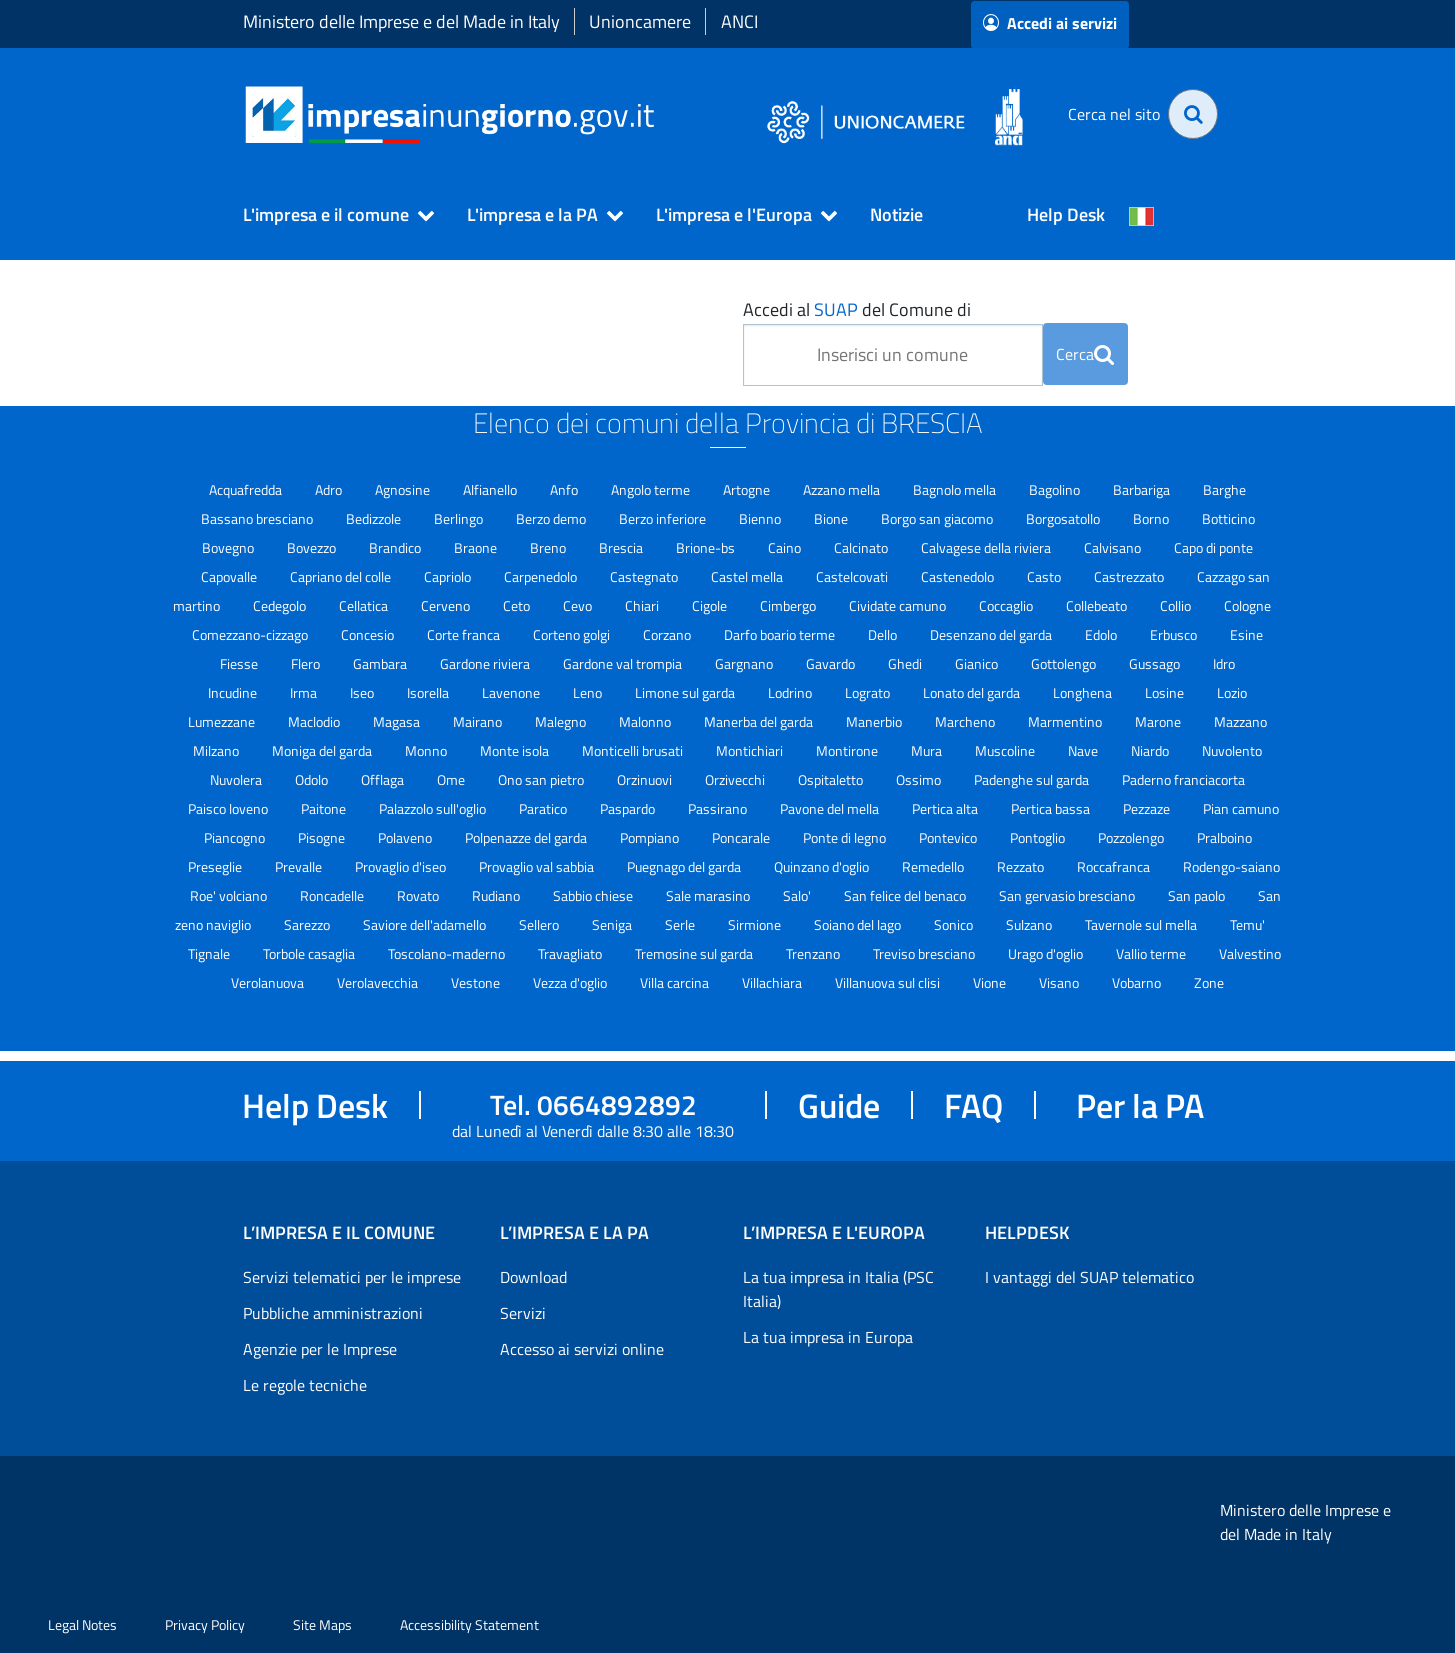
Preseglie (216, 866)
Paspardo (629, 808)
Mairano (479, 721)
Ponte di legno (846, 837)
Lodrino (791, 692)
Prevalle (300, 866)
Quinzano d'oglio (823, 866)
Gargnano (745, 663)
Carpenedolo (542, 576)
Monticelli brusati (634, 750)
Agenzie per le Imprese (320, 1349)
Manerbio (875, 721)
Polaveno (406, 837)
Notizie (896, 214)
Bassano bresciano (258, 518)
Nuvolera (237, 779)
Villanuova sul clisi (889, 982)
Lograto (869, 692)
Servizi (523, 1313)
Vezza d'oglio (571, 982)
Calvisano (1114, 547)
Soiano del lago (859, 924)
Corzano (668, 634)
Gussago (1156, 663)
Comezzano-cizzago (251, 634)
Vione (991, 982)
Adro (330, 489)
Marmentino (1066, 721)
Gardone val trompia (624, 663)
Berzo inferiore (664, 518)
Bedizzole (375, 518)
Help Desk (1066, 214)
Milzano (217, 750)
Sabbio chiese (594, 895)
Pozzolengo (1132, 837)
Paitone (325, 808)
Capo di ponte (1213, 547)
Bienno (761, 518)
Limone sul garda (686, 692)
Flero (307, 663)
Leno (589, 692)
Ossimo (920, 779)
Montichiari (751, 750)
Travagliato (571, 953)
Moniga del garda (323, 750)
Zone (1209, 982)
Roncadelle (333, 895)
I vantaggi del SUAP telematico (1089, 1277)
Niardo (1151, 750)
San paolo (1198, 895)
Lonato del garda (973, 692)
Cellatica (365, 605)
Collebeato (1098, 605)
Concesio (369, 634)
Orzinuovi (646, 779)
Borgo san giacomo (938, 518)
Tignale (210, 953)
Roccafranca (1115, 866)
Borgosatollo (1064, 518)
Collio (1177, 605)
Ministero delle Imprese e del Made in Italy (401, 21)
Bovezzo (313, 547)
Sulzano (1030, 924)
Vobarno (1138, 982)
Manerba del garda (760, 721)
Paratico (544, 808)
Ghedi (906, 663)
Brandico (396, 547)
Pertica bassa (1052, 808)
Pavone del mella (831, 808)
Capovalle (230, 576)
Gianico (978, 663)
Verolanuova (269, 982)
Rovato (419, 895)
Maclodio (315, 721)
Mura (928, 750)
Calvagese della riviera (987, 547)
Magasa (398, 721)
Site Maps (322, 1624)
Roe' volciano (230, 895)
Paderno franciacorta (1183, 779)
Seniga (613, 924)
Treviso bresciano (925, 953)
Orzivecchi (736, 779)
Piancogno (236, 837)
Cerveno (447, 605)
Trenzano (814, 953)
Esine (1246, 634)
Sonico (955, 924)
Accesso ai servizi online (582, 1349)
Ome (452, 779)
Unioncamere (640, 21)
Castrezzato (1130, 576)
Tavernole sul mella (1142, 924)
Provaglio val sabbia (538, 866)
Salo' (798, 895)
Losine (1166, 692)
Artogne (748, 489)
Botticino (1228, 518)
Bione (832, 518)
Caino (786, 547)
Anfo (565, 489)
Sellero (540, 924)
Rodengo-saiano (1231, 866)
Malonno (646, 721)
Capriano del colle (342, 576)
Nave (1084, 750)
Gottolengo (1065, 663)
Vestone (477, 982)
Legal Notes (82, 1624)
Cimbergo (789, 605)
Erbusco (1175, 634)
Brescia (622, 547)
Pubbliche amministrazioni (333, 1313)
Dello (884, 634)
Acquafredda (247, 489)
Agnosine (404, 489)
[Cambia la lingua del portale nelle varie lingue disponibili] (1142, 215)
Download (533, 1277)
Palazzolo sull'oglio (434, 808)
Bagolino (1056, 489)
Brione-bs (707, 547)
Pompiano (651, 837)
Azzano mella (843, 489)
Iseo (363, 692)
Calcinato (862, 547)
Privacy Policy (205, 1624)
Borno (1152, 518)
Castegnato (645, 576)
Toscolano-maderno (448, 953)
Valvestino (1250, 953)
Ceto (518, 605)
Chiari (643, 605)
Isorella (429, 692)
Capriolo (449, 576)
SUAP (836, 309)
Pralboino (1224, 837)
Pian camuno (1241, 808)
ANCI (739, 21)
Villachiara (773, 982)
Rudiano (497, 895)
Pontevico (949, 837)
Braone (477, 547)
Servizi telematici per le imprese (352, 1277)
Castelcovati (853, 576)
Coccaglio (1007, 605)
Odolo (313, 779)
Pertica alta (946, 808)
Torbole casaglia (310, 953)
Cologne (1247, 605)
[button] (330, 215)
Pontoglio (1039, 837)
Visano (1060, 982)
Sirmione (756, 924)
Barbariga (1143, 489)
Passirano (719, 808)
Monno (427, 750)
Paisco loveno (229, 808)
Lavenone (512, 692)
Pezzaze (1148, 808)
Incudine (234, 692)
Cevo (579, 605)
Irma (305, 692)
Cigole (711, 605)
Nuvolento (1232, 750)
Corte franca (465, 634)
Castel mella (748, 576)
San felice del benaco (906, 895)
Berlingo (460, 518)
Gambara (381, 663)
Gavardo (832, 663)
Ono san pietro (542, 779)
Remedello (934, 866)
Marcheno (966, 721)
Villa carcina (676, 982)
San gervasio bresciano (1068, 895)
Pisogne (323, 837)
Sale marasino (709, 895)
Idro (1224, 663)
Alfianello (491, 489)
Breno (549, 547)
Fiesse (240, 663)
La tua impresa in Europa (828, 1337)
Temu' (1247, 924)
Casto (1045, 576)
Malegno (562, 721)
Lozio (1232, 692)
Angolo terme (652, 489)
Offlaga (384, 779)
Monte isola (516, 750)
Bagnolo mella (956, 489)
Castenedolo (959, 576)
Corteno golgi (573, 634)
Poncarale (742, 837)
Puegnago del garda (685, 866)
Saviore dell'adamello (426, 924)
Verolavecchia (379, 982)
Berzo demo (552, 518)
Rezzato (1022, 866)
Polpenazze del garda (527, 837)
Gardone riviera (486, 663)
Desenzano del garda (992, 634)
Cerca (1085, 354)
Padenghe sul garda (1033, 779)
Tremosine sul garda (695, 953)
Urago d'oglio (1047, 953)
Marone (1159, 721)
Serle (681, 924)
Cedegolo (281, 605)
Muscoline (1006, 750)
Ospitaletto (832, 779)
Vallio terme (1152, 953)
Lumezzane (223, 721)
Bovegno (229, 547)
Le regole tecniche (305, 1385)
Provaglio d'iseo (402, 866)
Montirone (848, 750)
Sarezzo (308, 924)
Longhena (1084, 692)
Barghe (1224, 489)
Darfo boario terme (781, 634)
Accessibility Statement (469, 1624)
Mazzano (1240, 721)
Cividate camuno (899, 605)
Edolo (1102, 634)
